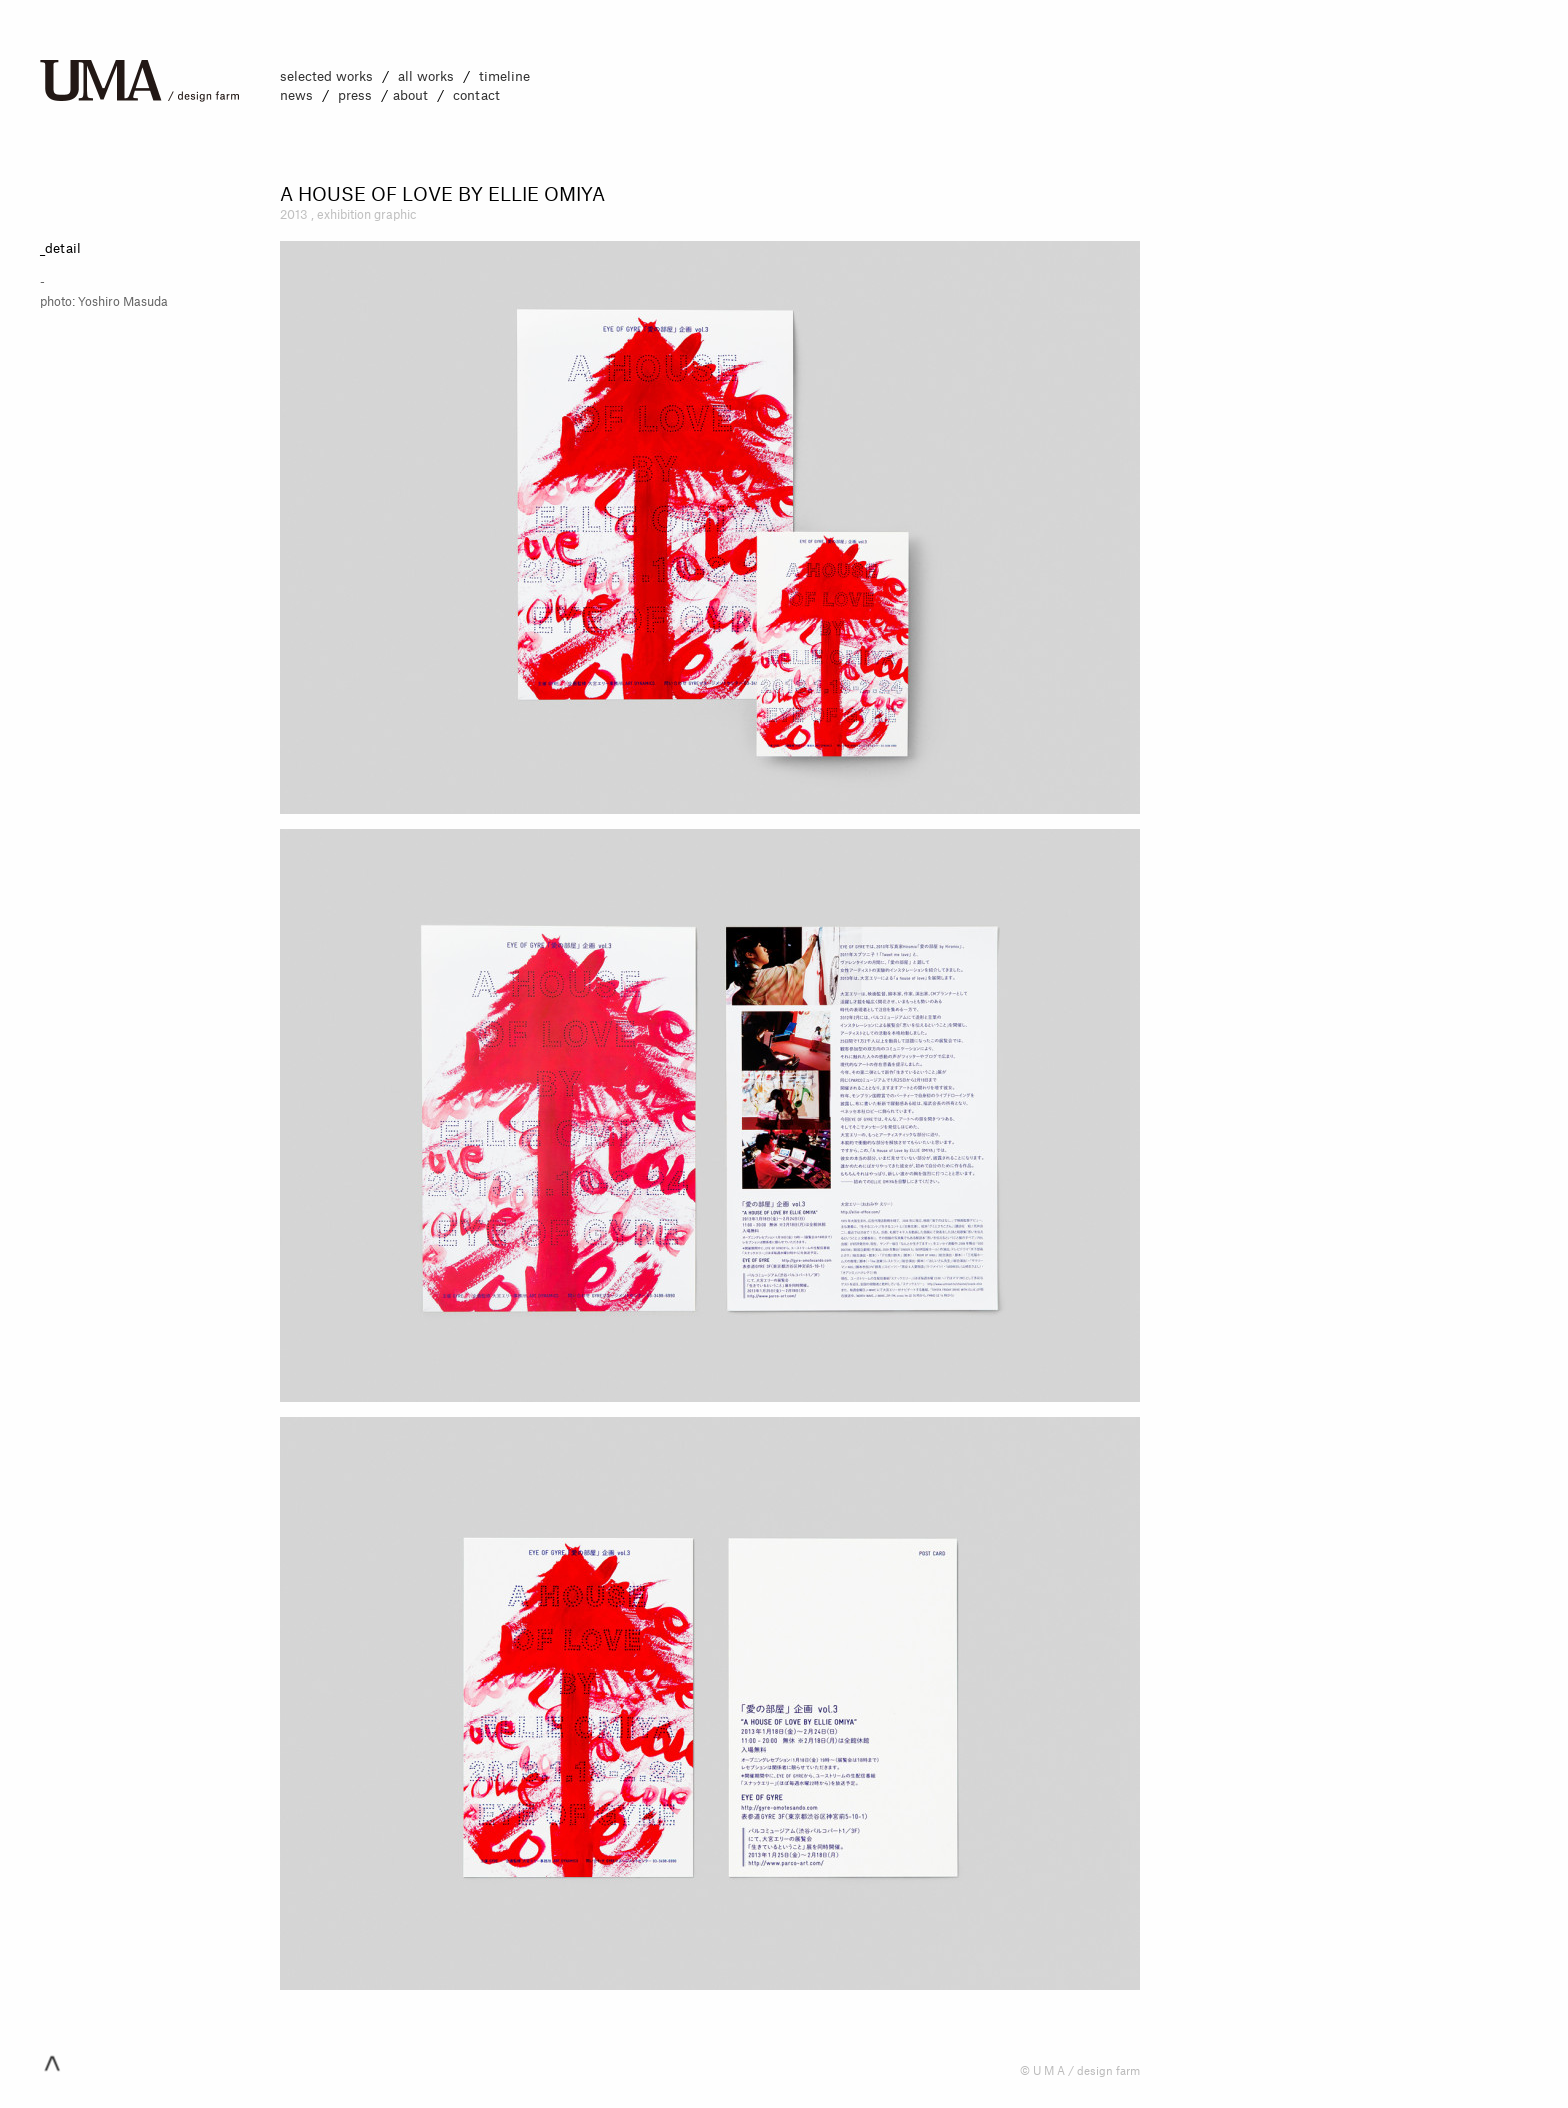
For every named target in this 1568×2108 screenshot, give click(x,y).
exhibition (345, 215)
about (410, 95)
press (355, 95)
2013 (294, 215)
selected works (326, 76)
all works (426, 76)
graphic (395, 215)
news (296, 95)
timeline (504, 76)
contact (476, 95)
